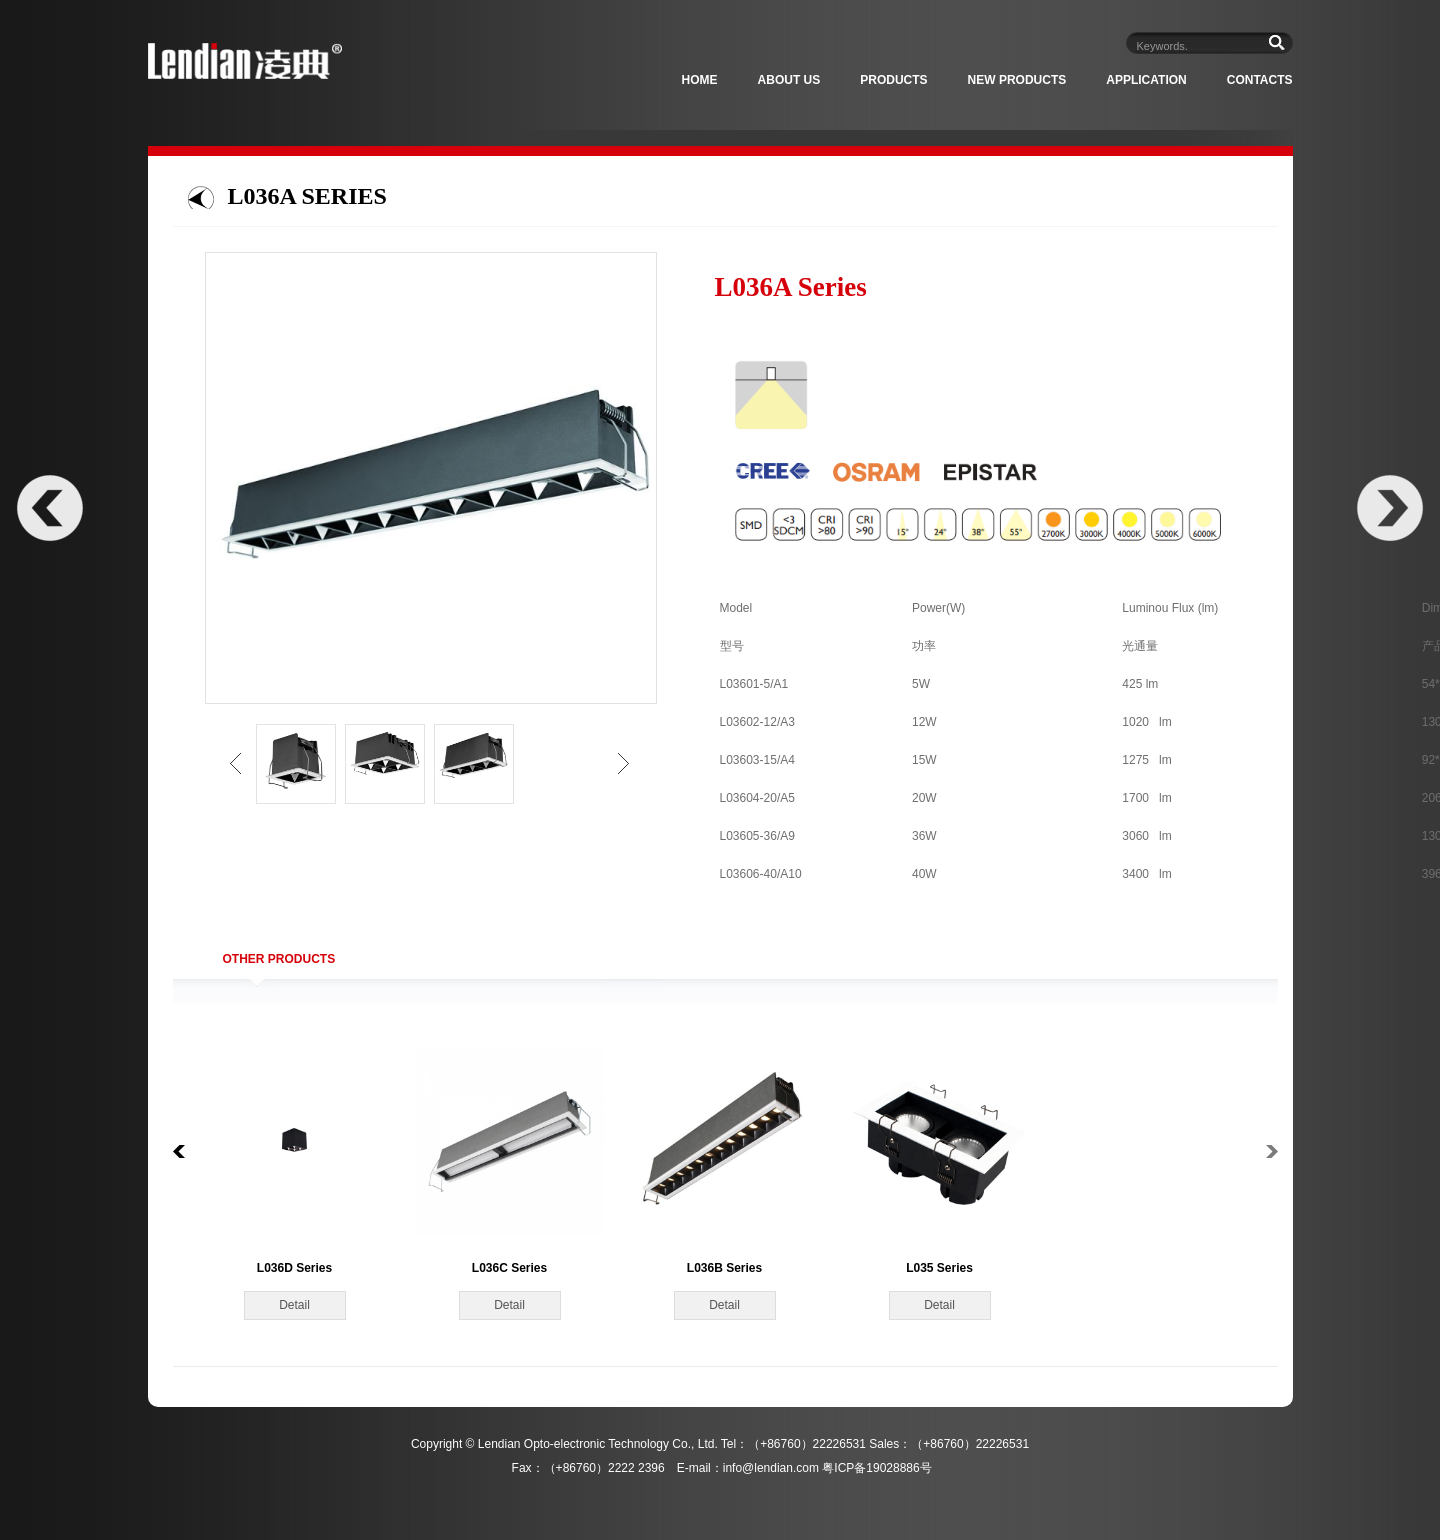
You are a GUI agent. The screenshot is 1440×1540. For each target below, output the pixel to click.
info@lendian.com (771, 1468)
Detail (294, 1305)
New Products (1017, 80)
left (235, 763)
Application (1146, 80)
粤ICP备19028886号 (876, 1468)
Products (893, 80)
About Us (789, 80)
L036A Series (307, 196)
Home (700, 80)
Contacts (1260, 80)
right (623, 763)
